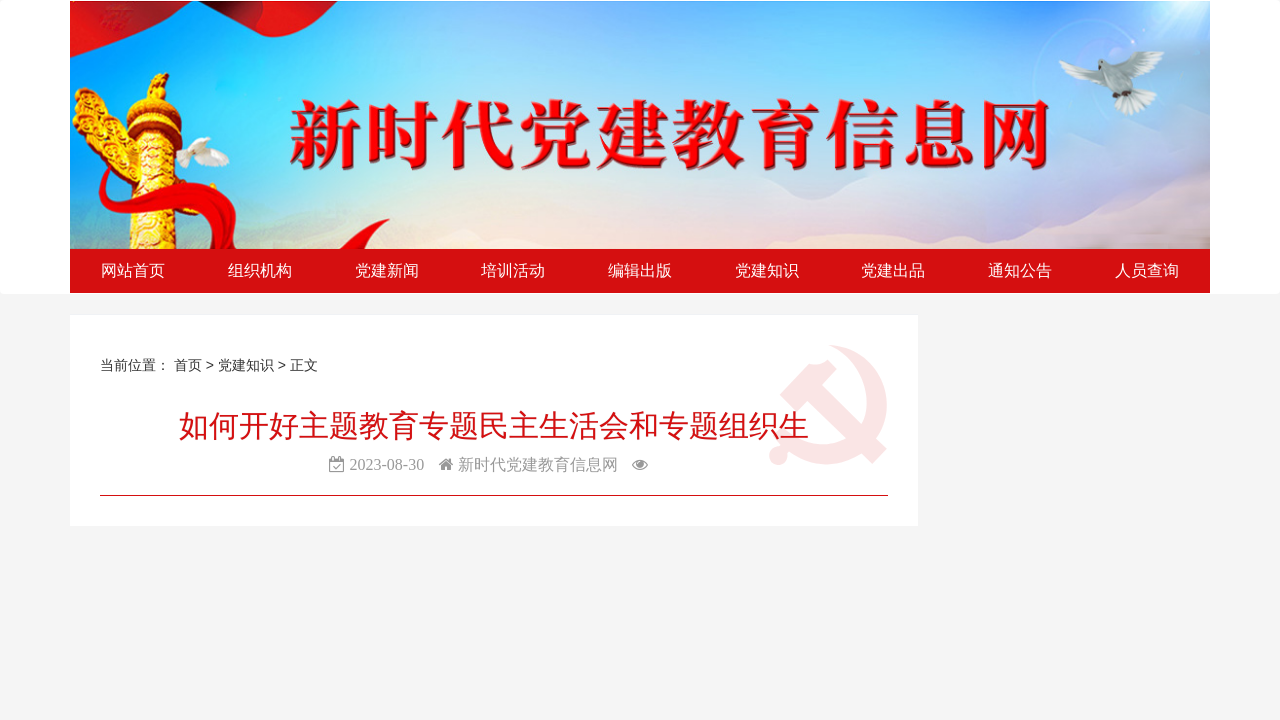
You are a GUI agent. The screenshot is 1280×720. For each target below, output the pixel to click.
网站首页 (133, 270)
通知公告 (1020, 270)
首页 (188, 365)
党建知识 (248, 365)
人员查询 (1147, 270)
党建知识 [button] (767, 270)
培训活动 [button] (513, 270)
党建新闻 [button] (387, 270)
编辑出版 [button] (640, 270)
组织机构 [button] (260, 270)
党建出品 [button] (893, 270)
